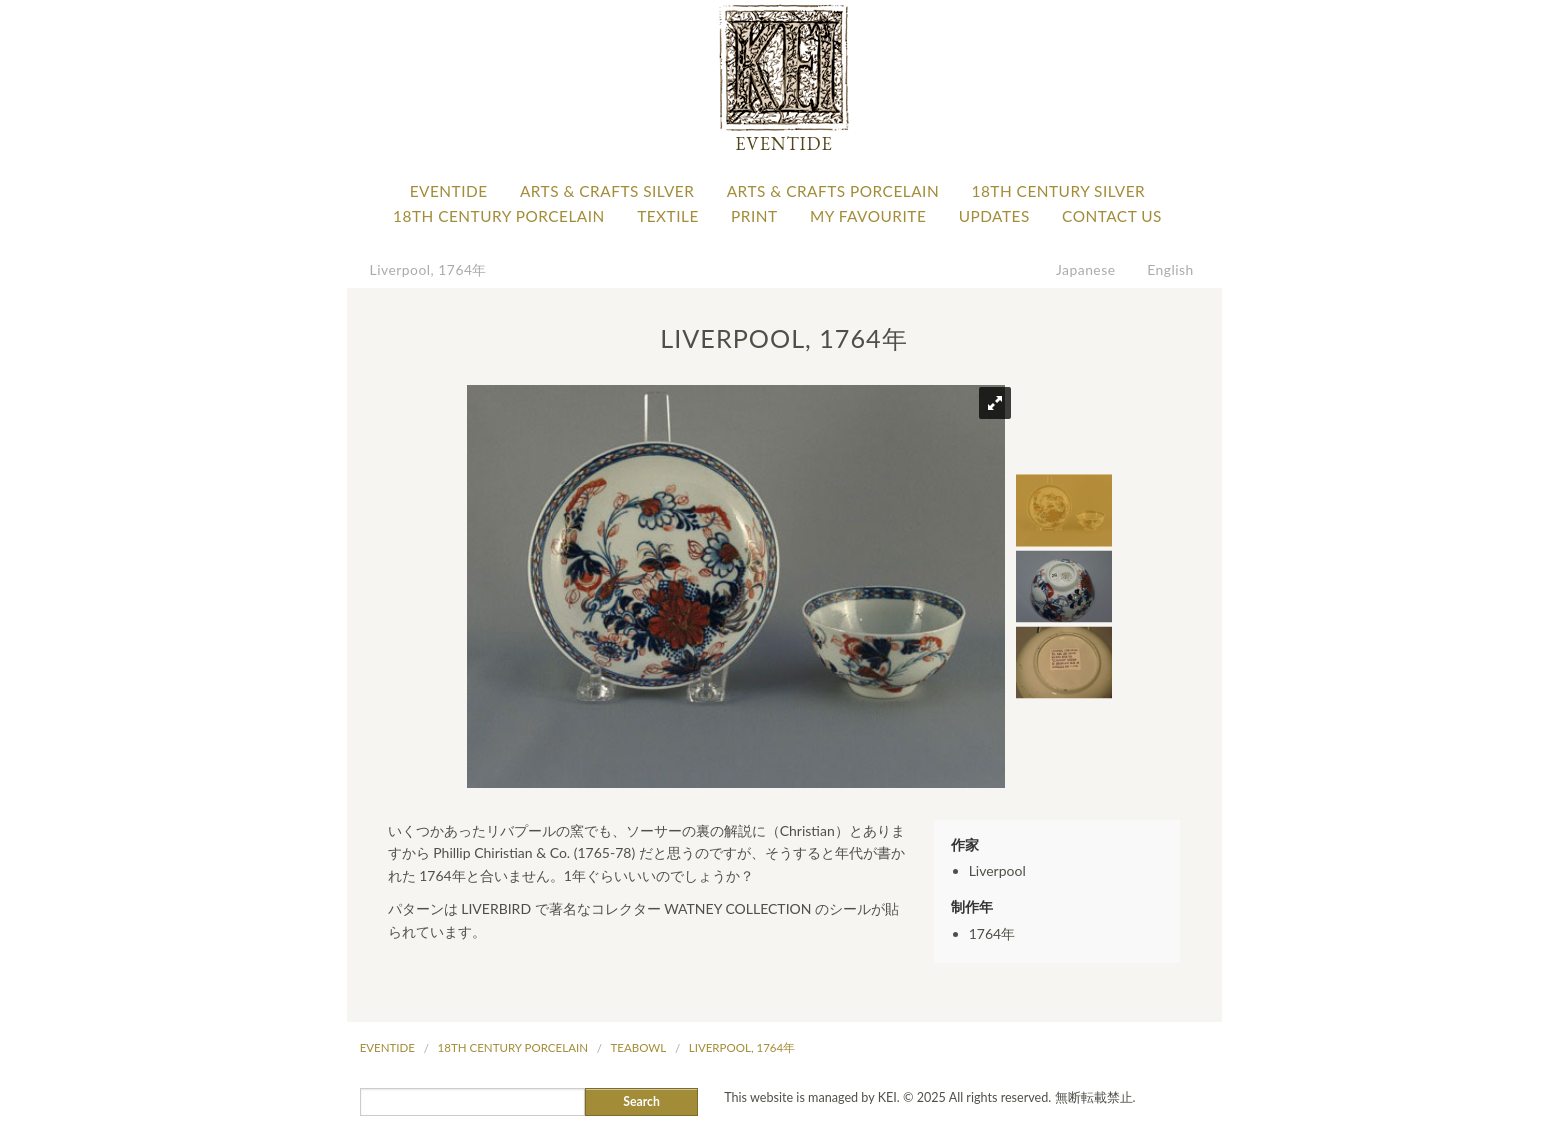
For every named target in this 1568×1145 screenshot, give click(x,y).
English (1170, 269)
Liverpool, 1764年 (428, 269)
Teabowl (639, 1047)
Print (754, 216)
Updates (994, 216)
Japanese (1086, 269)
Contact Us (1112, 216)
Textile (668, 216)
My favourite (868, 216)
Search (641, 1101)
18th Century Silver (1058, 191)
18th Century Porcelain (499, 216)
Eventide (449, 191)
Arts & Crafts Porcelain (833, 191)
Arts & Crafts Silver (607, 191)
